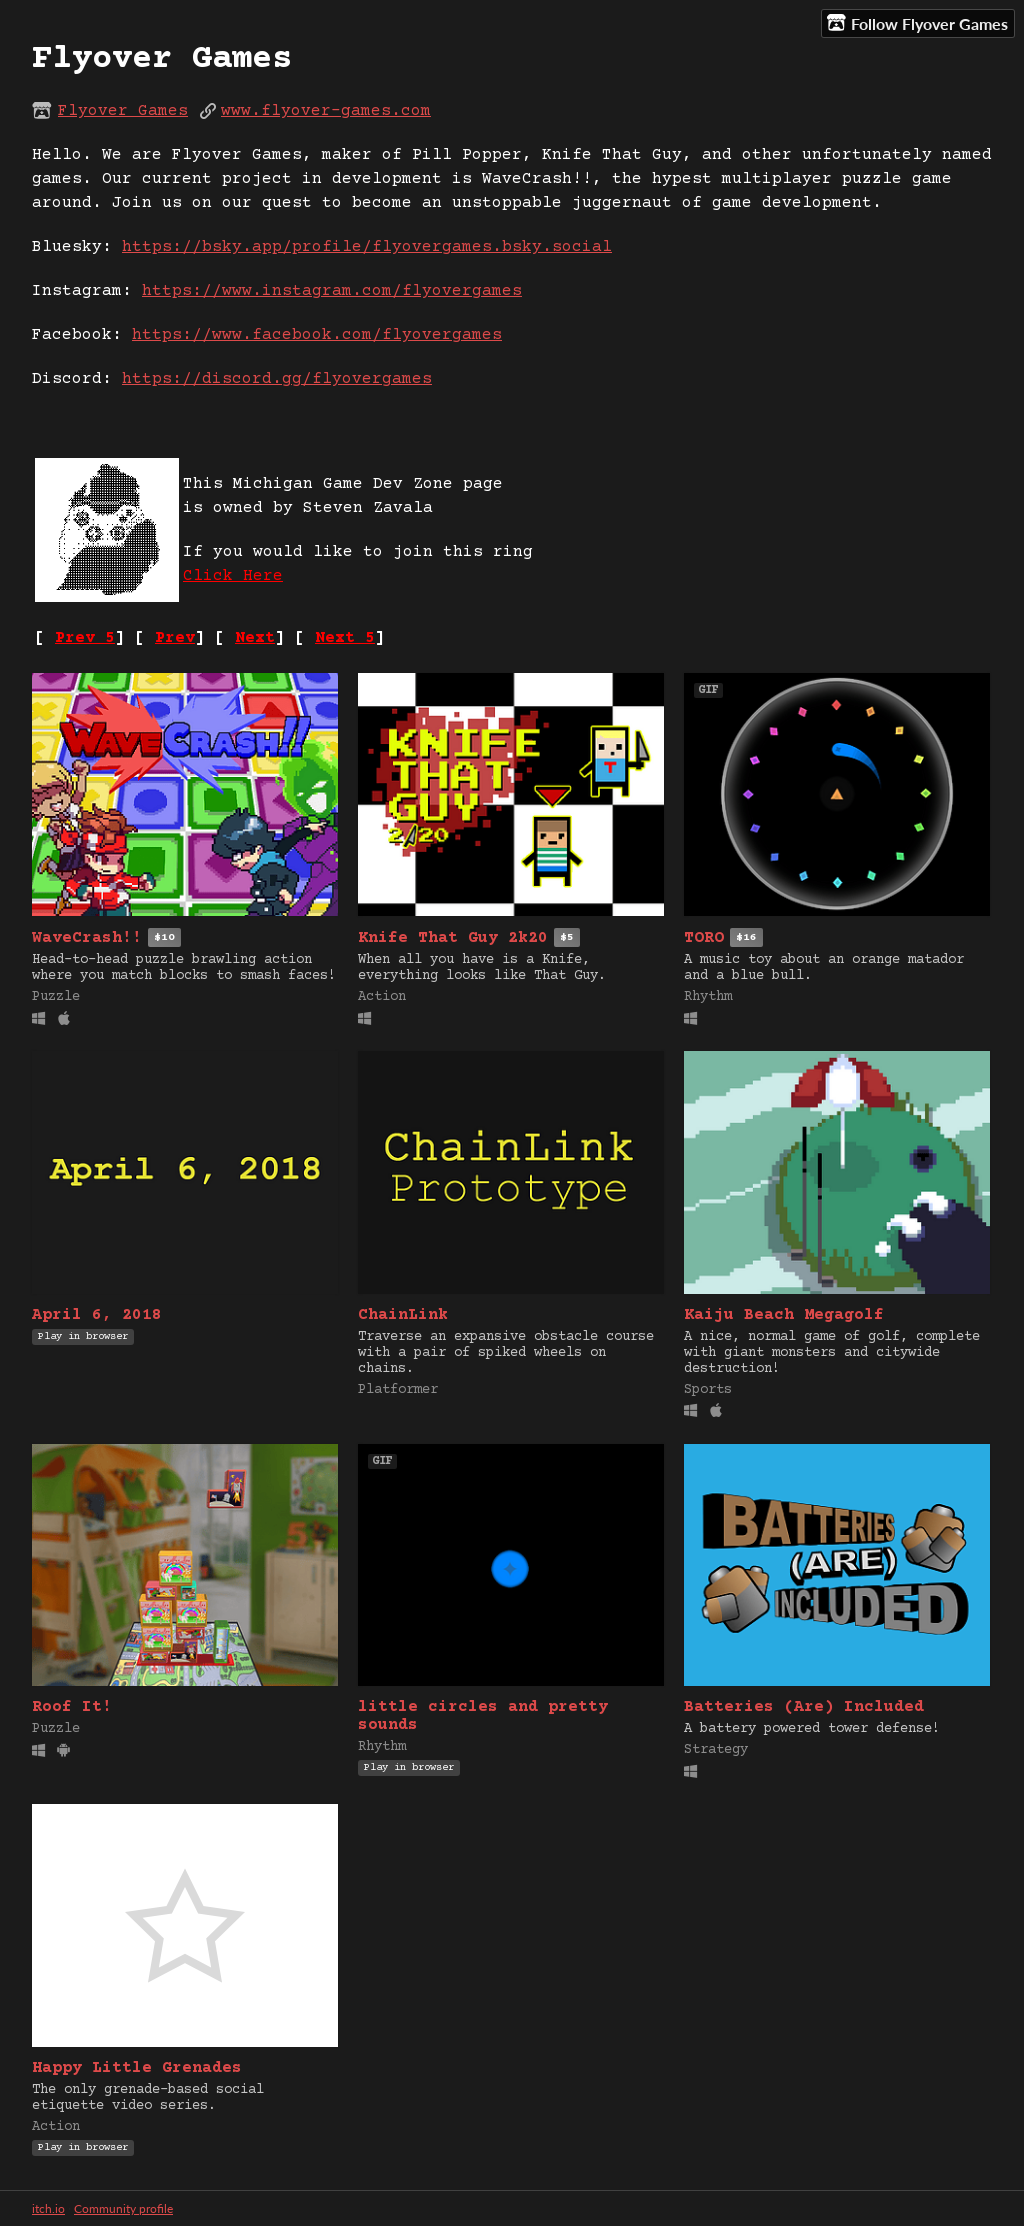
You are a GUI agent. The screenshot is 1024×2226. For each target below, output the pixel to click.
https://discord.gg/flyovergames (277, 379)
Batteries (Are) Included (804, 1707)
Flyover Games (123, 111)
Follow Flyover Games (917, 23)
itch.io (48, 2208)
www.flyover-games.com (326, 111)
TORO (704, 938)
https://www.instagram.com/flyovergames (332, 291)
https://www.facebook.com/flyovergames (317, 335)
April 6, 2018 (97, 1315)
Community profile (123, 2208)
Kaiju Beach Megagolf (784, 1315)
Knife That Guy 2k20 (453, 938)
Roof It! (72, 1707)
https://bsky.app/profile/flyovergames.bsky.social (367, 247)
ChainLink (403, 1315)
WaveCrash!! (87, 938)
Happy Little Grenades (137, 2068)
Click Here (233, 576)
